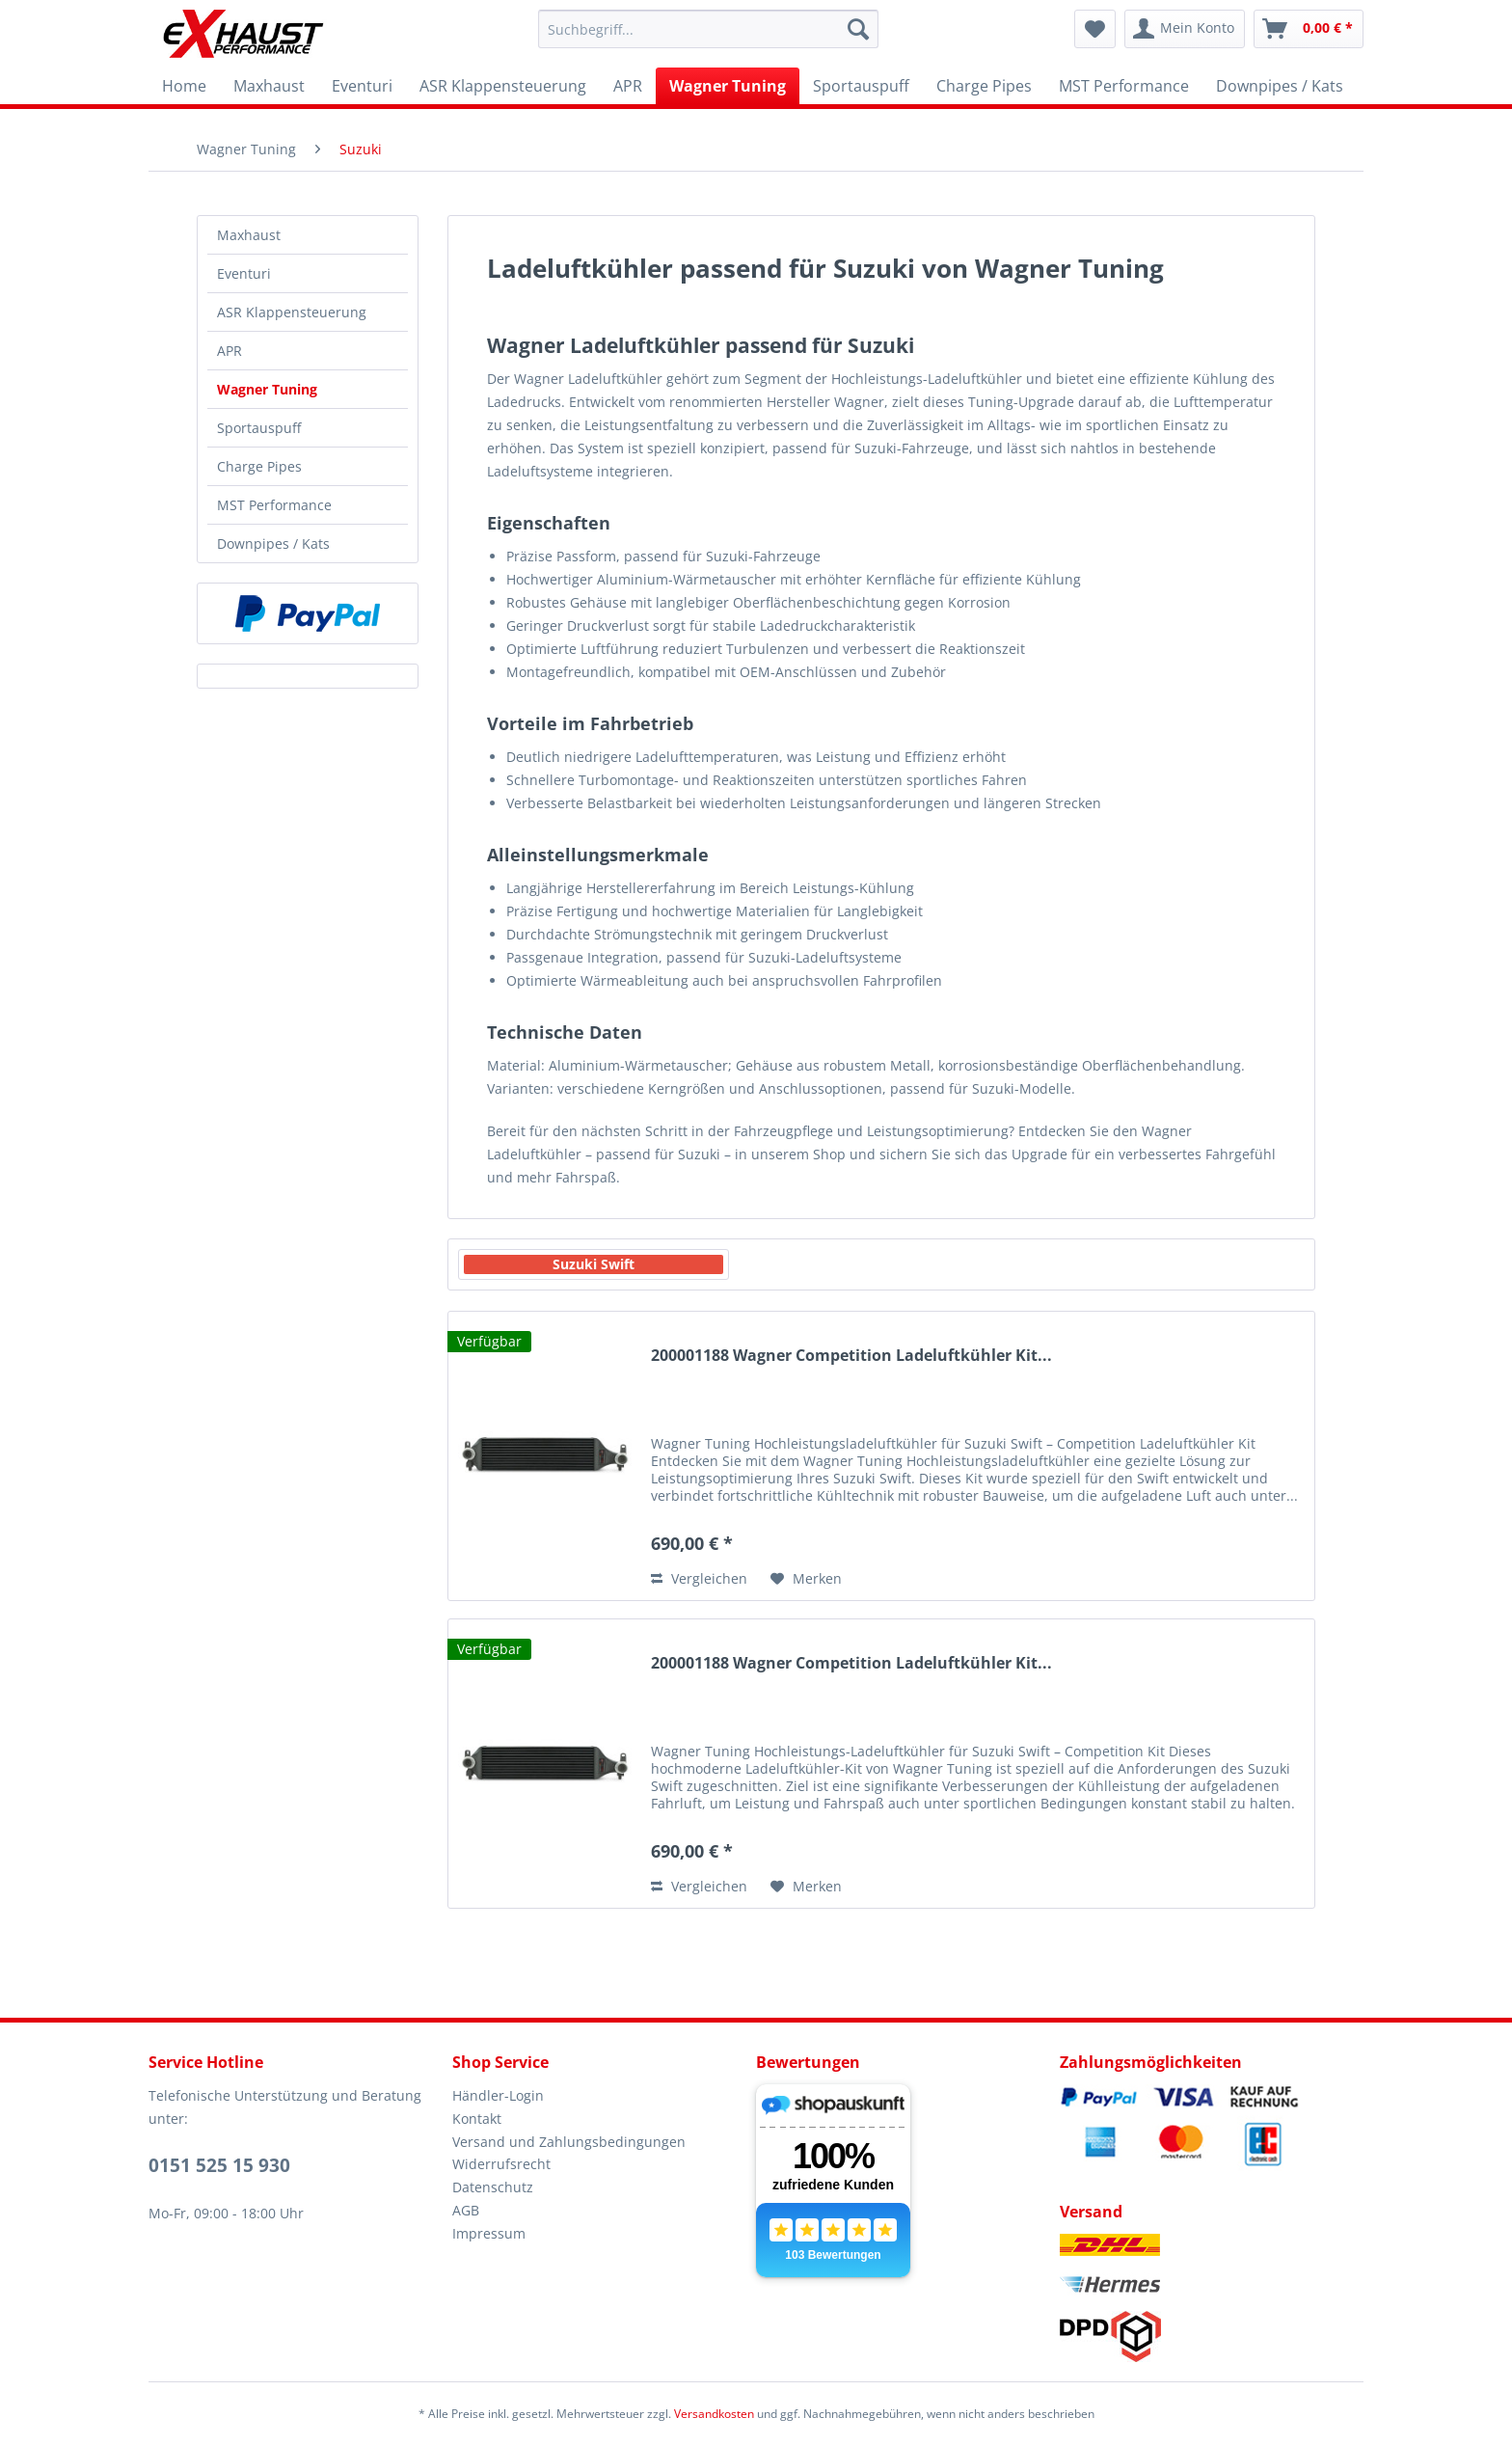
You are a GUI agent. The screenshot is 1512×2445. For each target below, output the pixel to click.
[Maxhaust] (269, 86)
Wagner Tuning (267, 389)
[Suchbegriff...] (708, 29)
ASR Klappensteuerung (291, 312)
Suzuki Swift (593, 1264)
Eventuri (244, 273)
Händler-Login (498, 2095)
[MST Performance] (1123, 86)
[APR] (628, 86)
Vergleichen (699, 1578)
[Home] (184, 86)
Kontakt (476, 2118)
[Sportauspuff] (861, 86)
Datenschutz (492, 2187)
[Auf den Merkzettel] (806, 1578)
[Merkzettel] (1095, 29)
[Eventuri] (362, 86)
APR (229, 350)
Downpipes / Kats (273, 543)
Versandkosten (714, 2413)
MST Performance (274, 505)
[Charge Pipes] (984, 86)
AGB (465, 2210)
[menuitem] (708, 29)
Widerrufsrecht (501, 2164)
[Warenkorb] (1309, 29)
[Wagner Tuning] (727, 86)
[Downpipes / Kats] (1279, 86)
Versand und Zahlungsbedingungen (569, 2142)
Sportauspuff (259, 428)
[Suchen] (858, 29)
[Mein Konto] (1184, 29)
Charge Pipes (259, 466)
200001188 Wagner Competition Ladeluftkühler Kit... (851, 1355)
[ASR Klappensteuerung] (503, 86)
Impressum (489, 2233)
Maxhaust (249, 235)
